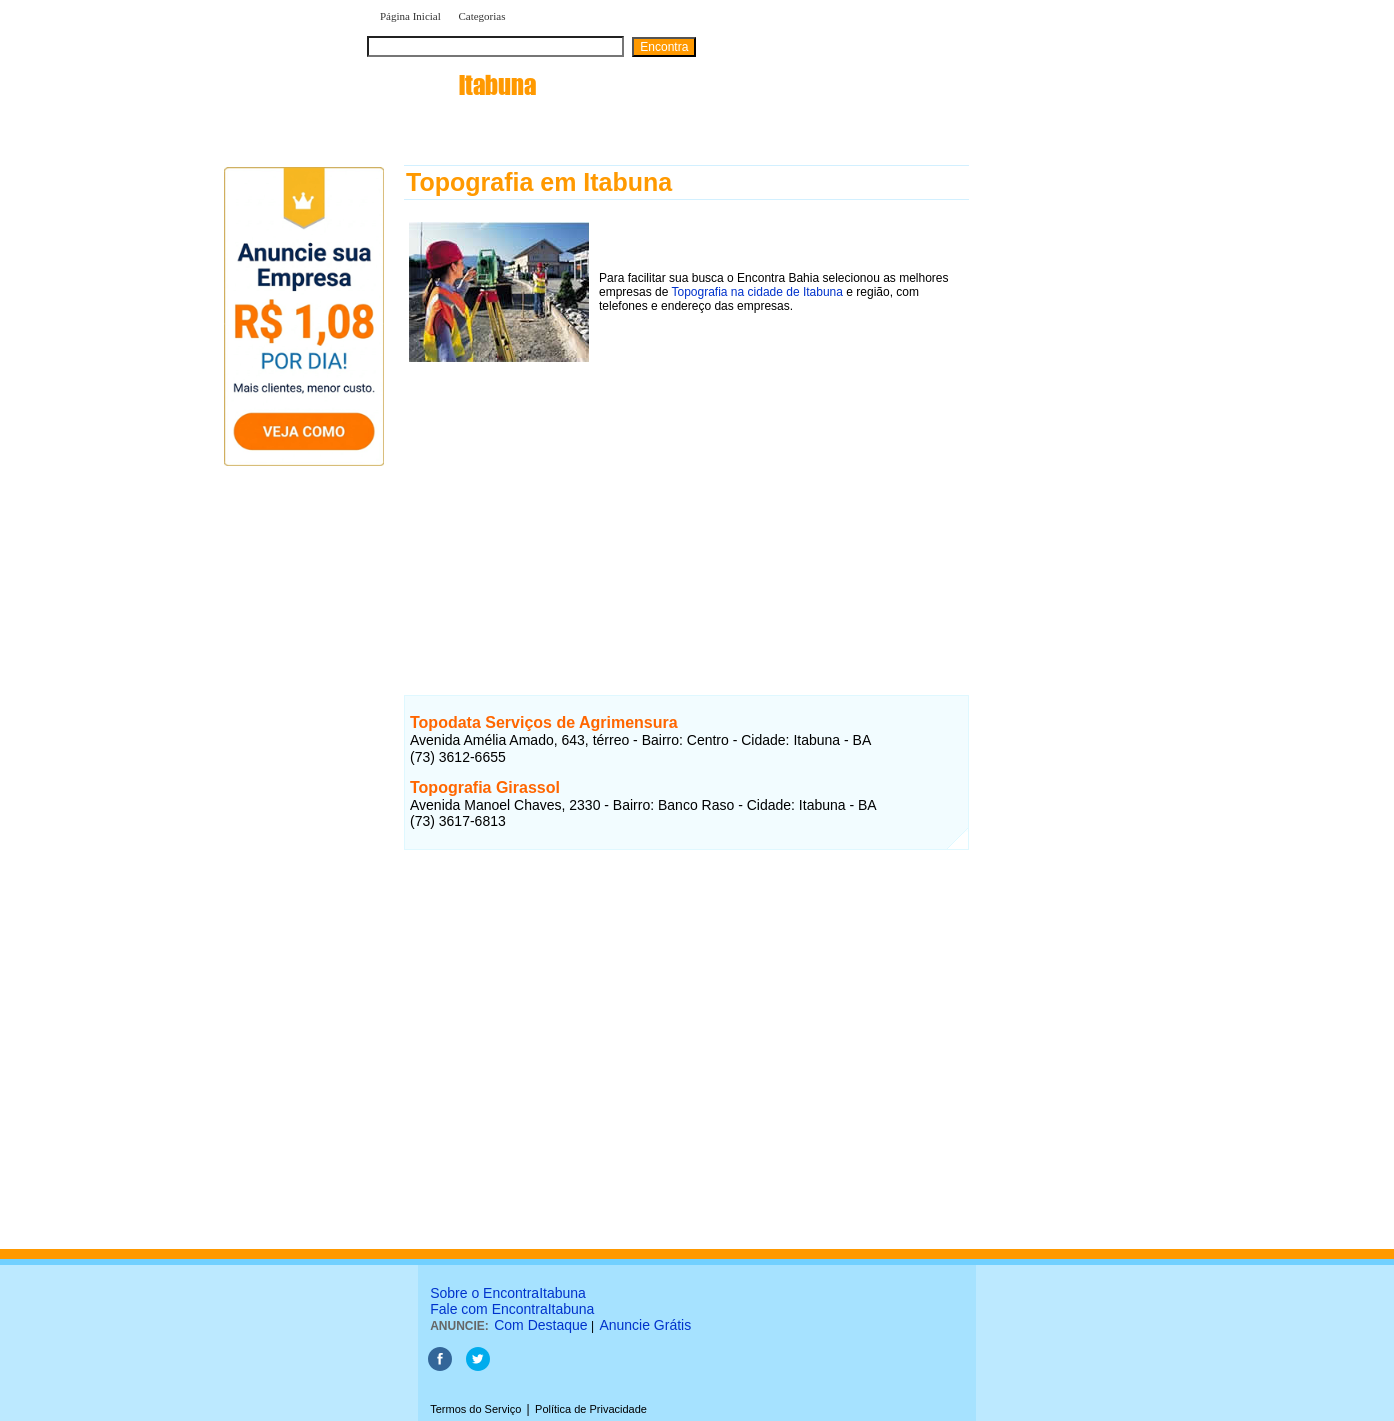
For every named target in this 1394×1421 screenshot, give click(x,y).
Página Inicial (410, 16)
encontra (451, 85)
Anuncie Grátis (645, 1325)
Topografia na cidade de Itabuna (757, 292)
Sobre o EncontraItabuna (508, 1293)
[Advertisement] (686, 507)
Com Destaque (540, 1325)
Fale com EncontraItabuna (512, 1309)
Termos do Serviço (475, 1409)
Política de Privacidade (591, 1409)
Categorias (481, 16)
